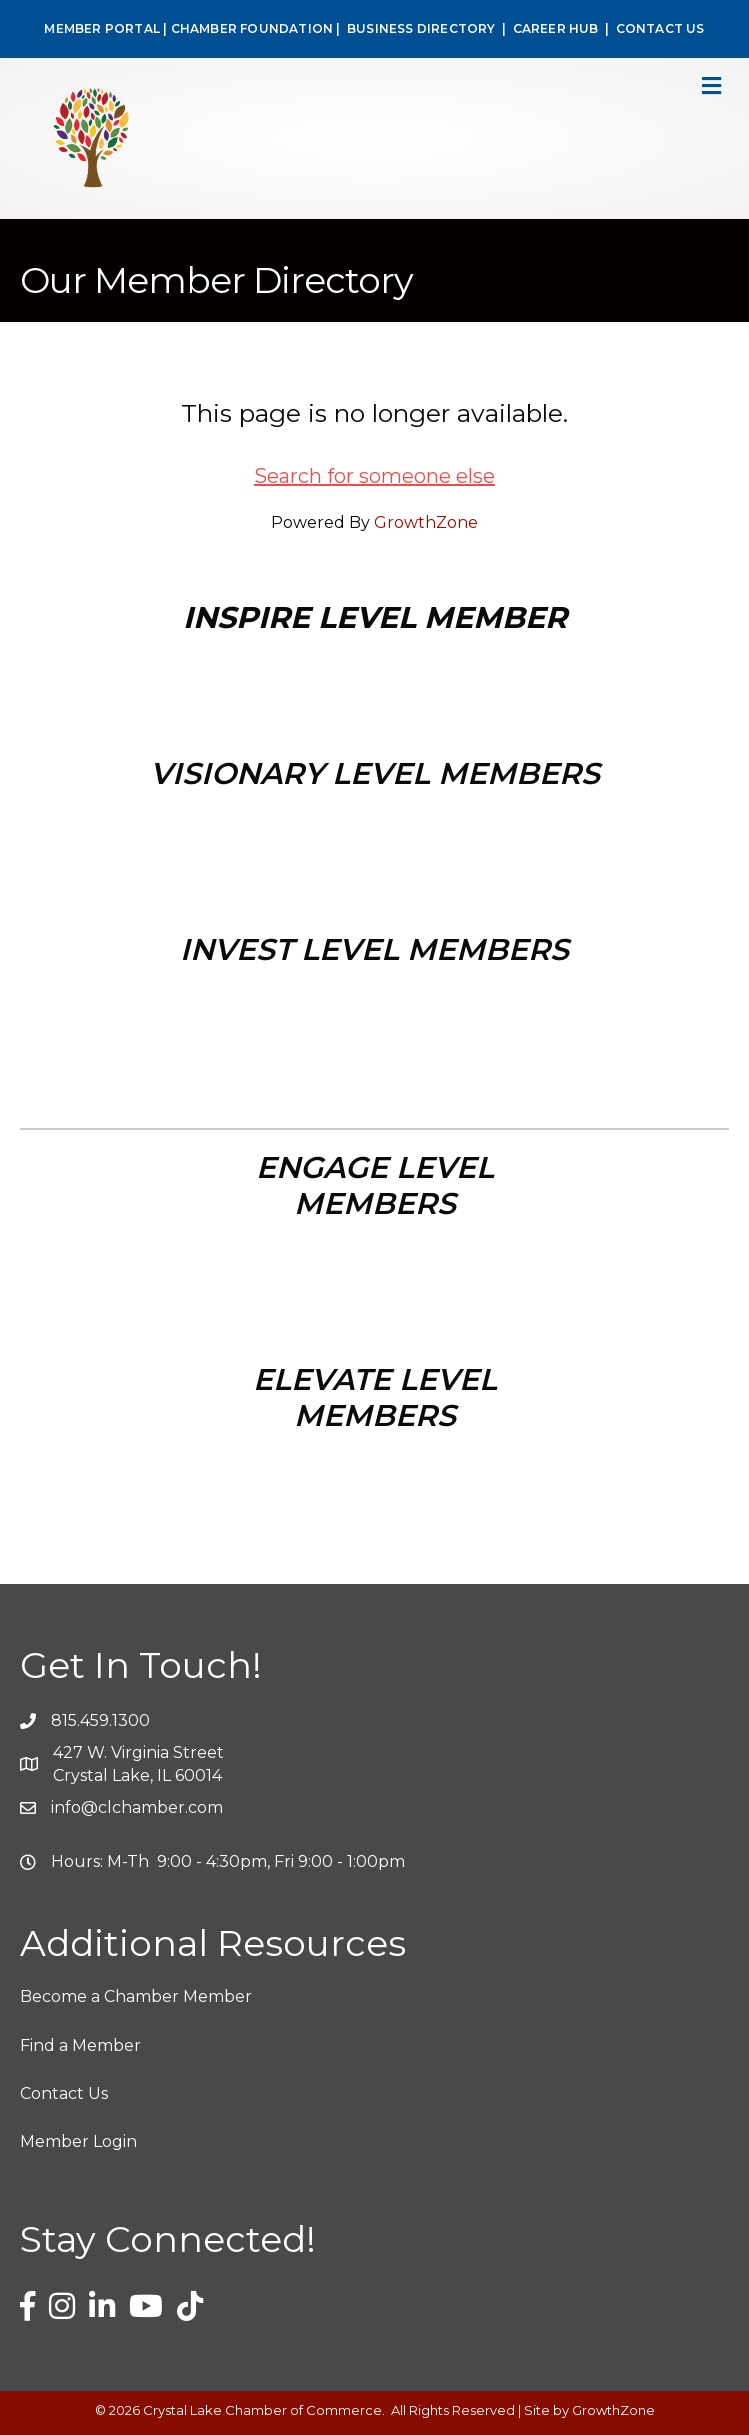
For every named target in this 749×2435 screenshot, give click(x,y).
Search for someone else (374, 476)
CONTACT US (660, 28)
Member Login (78, 2141)
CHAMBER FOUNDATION (252, 28)
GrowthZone (426, 522)
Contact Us (64, 2093)
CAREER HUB (556, 28)
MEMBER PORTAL (102, 28)
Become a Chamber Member (136, 1996)
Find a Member (80, 2045)
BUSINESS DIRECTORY (420, 28)
